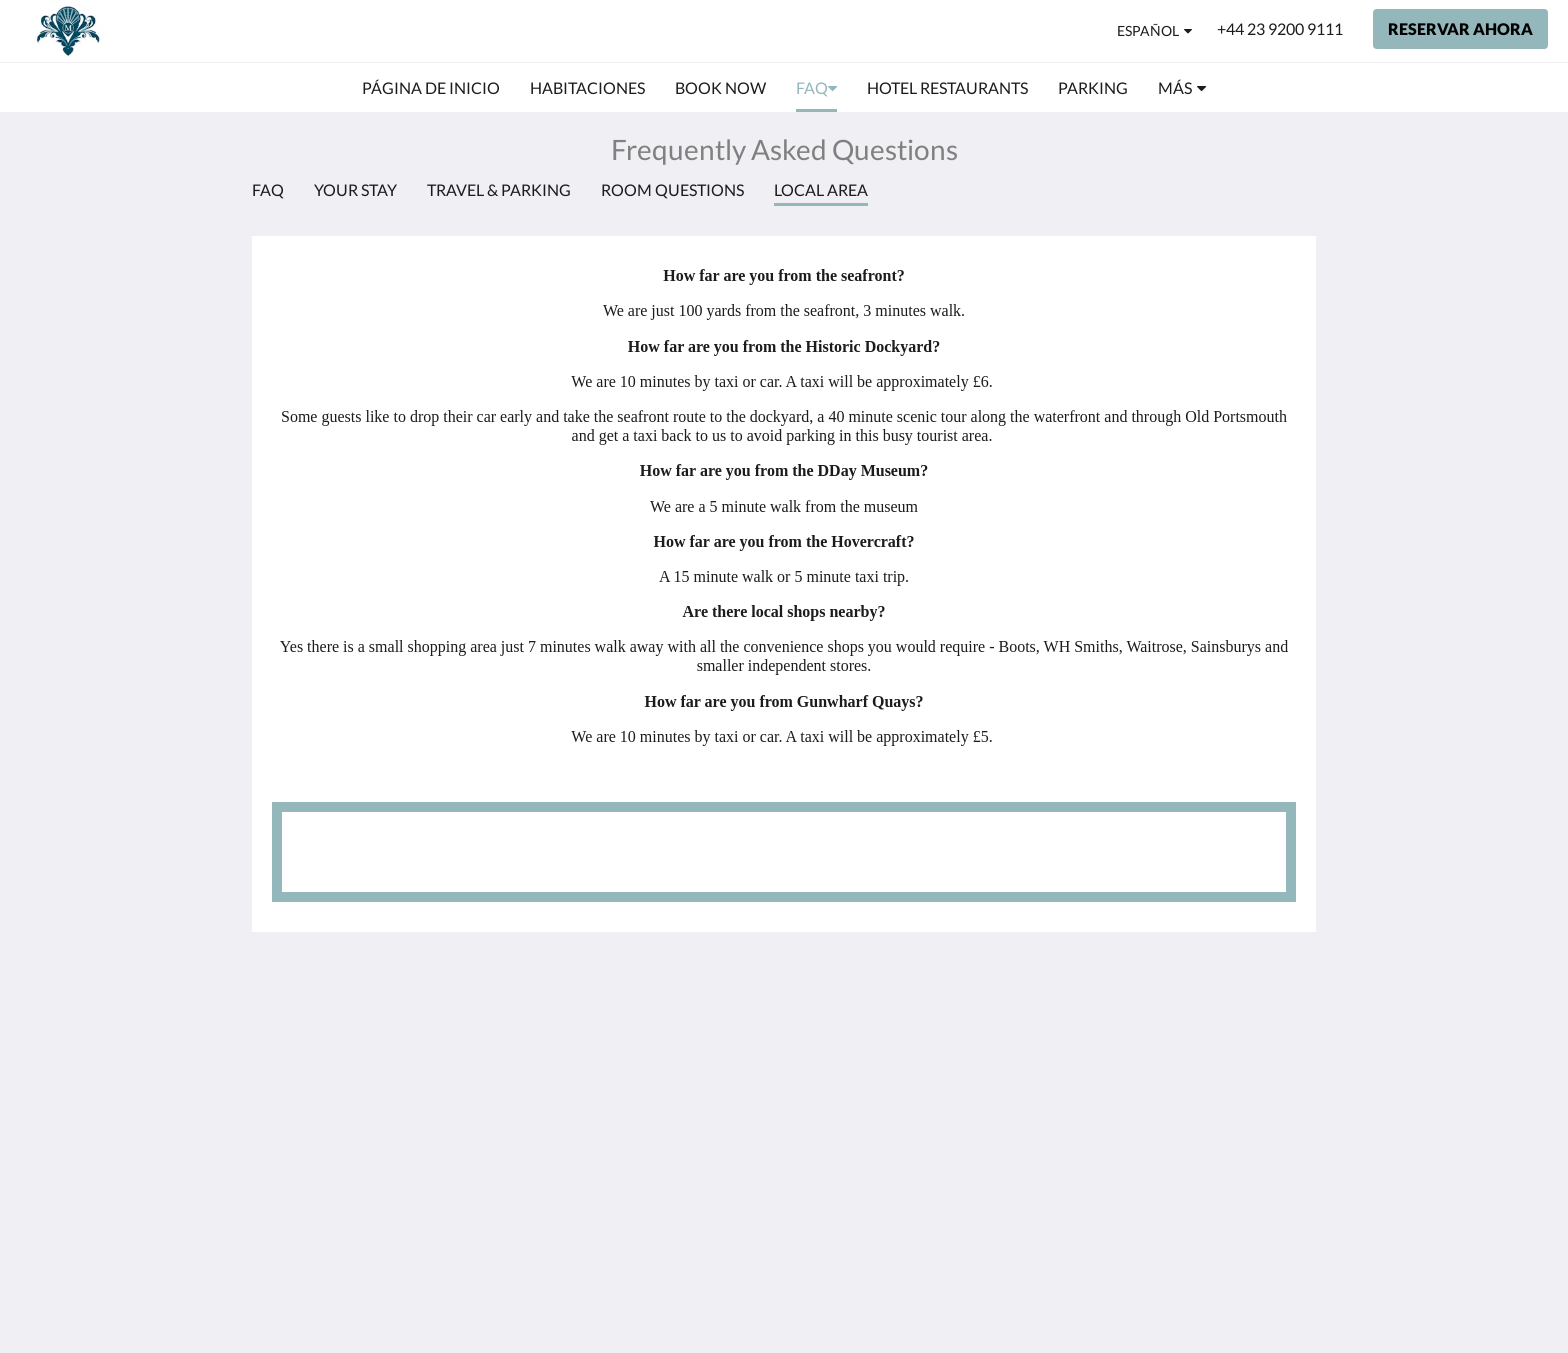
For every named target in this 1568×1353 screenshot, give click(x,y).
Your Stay (355, 189)
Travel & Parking (499, 189)
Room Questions (672, 189)
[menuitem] (431, 88)
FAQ (268, 189)
